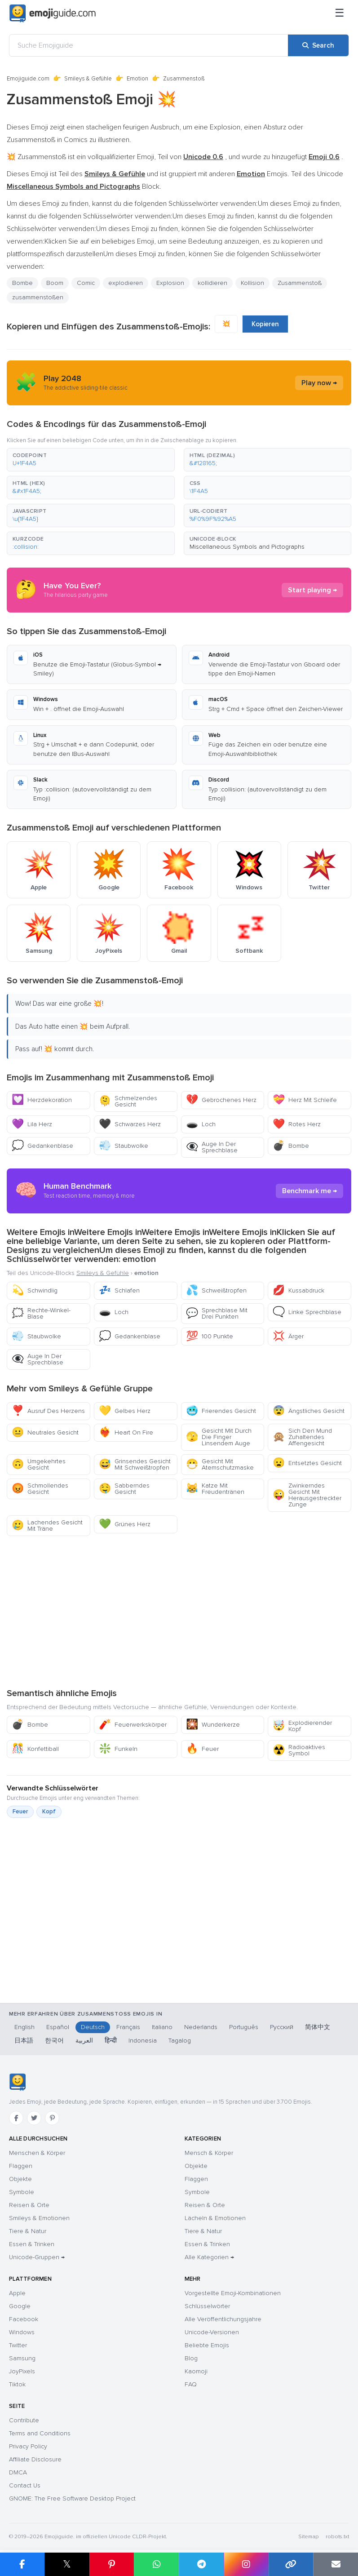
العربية (84, 2040)
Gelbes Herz (124, 1411)
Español (57, 2027)
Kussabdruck (298, 1290)
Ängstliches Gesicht (309, 1411)
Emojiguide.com (28, 78)
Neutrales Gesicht (45, 1432)
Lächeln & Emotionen (215, 2218)
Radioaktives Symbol (299, 1750)
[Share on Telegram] (201, 2564)
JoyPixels (22, 2371)
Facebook (23, 2319)
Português (243, 2027)
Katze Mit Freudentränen (215, 1489)
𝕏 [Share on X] (67, 2564)
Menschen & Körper (37, 2153)
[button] (91, 459)
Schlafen (119, 1290)
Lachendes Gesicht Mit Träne (47, 1525)
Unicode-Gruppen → (37, 2257)
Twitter (18, 2345)
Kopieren (265, 324)
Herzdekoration (42, 1100)
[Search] (318, 45)
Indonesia (142, 2040)
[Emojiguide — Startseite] (17, 2082)
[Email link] (335, 2564)
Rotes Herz (297, 1124)
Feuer (202, 1749)
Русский (281, 2027)
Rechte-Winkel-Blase (41, 1313)
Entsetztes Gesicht (307, 1463)
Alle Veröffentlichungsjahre (223, 2319)
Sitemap (308, 2536)
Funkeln (118, 1749)
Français (128, 2027)
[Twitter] (34, 2118)
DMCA (18, 2472)
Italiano (162, 2027)
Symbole (21, 2192)
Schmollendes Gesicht (40, 1489)
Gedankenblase (42, 1146)
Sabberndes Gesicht (124, 1489)
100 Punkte (209, 1336)
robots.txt (337, 2536)
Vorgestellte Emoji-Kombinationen (233, 2293)
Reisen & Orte (29, 2205)
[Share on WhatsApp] (156, 2564)
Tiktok (17, 2384)
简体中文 (317, 2027)
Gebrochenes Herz (221, 1100)
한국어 (54, 2040)
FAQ (191, 2384)
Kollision (252, 283)
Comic (86, 283)
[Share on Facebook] (22, 2564)
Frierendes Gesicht (221, 1411)
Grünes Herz (124, 1524)
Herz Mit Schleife (305, 1100)
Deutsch (93, 2027)
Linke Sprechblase (307, 1312)
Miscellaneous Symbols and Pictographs (247, 547)
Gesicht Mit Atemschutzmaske (220, 1464)
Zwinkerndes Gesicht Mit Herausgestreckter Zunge (307, 1495)
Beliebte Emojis (207, 2345)
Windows (22, 2332)
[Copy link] (291, 2564)
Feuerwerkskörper (133, 1725)
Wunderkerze (213, 1725)
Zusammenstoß (300, 283)
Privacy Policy (28, 2446)
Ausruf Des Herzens (48, 1411)
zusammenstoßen (37, 297)
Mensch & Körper (209, 2153)
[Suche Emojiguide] (148, 45)
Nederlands (200, 2027)
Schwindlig (34, 1290)
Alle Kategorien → (209, 2257)
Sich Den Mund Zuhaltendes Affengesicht (302, 1437)
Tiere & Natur (27, 2231)
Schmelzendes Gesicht (128, 1101)
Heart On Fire (126, 1432)
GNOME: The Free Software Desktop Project (72, 2498)
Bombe (22, 283)
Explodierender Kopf (302, 1726)
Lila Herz (32, 1124)
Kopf (49, 1811)
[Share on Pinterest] (111, 2564)
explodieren (125, 283)
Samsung (22, 2358)
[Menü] (339, 13)
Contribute (24, 2420)
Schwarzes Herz (130, 1124)
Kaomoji (196, 2371)
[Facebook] (16, 2118)
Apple (17, 2293)
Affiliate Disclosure (35, 2459)
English (24, 2027)
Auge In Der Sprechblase (212, 1147)
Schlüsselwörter (207, 2306)
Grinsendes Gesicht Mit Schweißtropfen (135, 1464)
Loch (201, 1124)
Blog (191, 2358)
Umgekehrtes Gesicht (39, 1464)
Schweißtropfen (216, 1290)
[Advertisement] (179, 1611)
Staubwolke (123, 1146)
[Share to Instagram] (246, 2564)
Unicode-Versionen (212, 2332)
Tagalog (179, 2040)
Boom (54, 283)
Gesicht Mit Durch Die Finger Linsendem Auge (219, 1437)
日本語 (23, 2040)
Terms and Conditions (40, 2433)
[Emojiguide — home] (52, 13)
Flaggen (20, 2166)
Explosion (170, 283)
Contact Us (24, 2485)
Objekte (20, 2179)
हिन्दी (111, 2040)
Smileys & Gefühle (88, 78)
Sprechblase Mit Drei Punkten (217, 1313)
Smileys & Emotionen (39, 2218)
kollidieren (212, 283)
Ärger (288, 1336)
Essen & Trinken (31, 2244)
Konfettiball (35, 1749)
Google (20, 2306)
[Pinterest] (52, 2118)
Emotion (137, 78)
